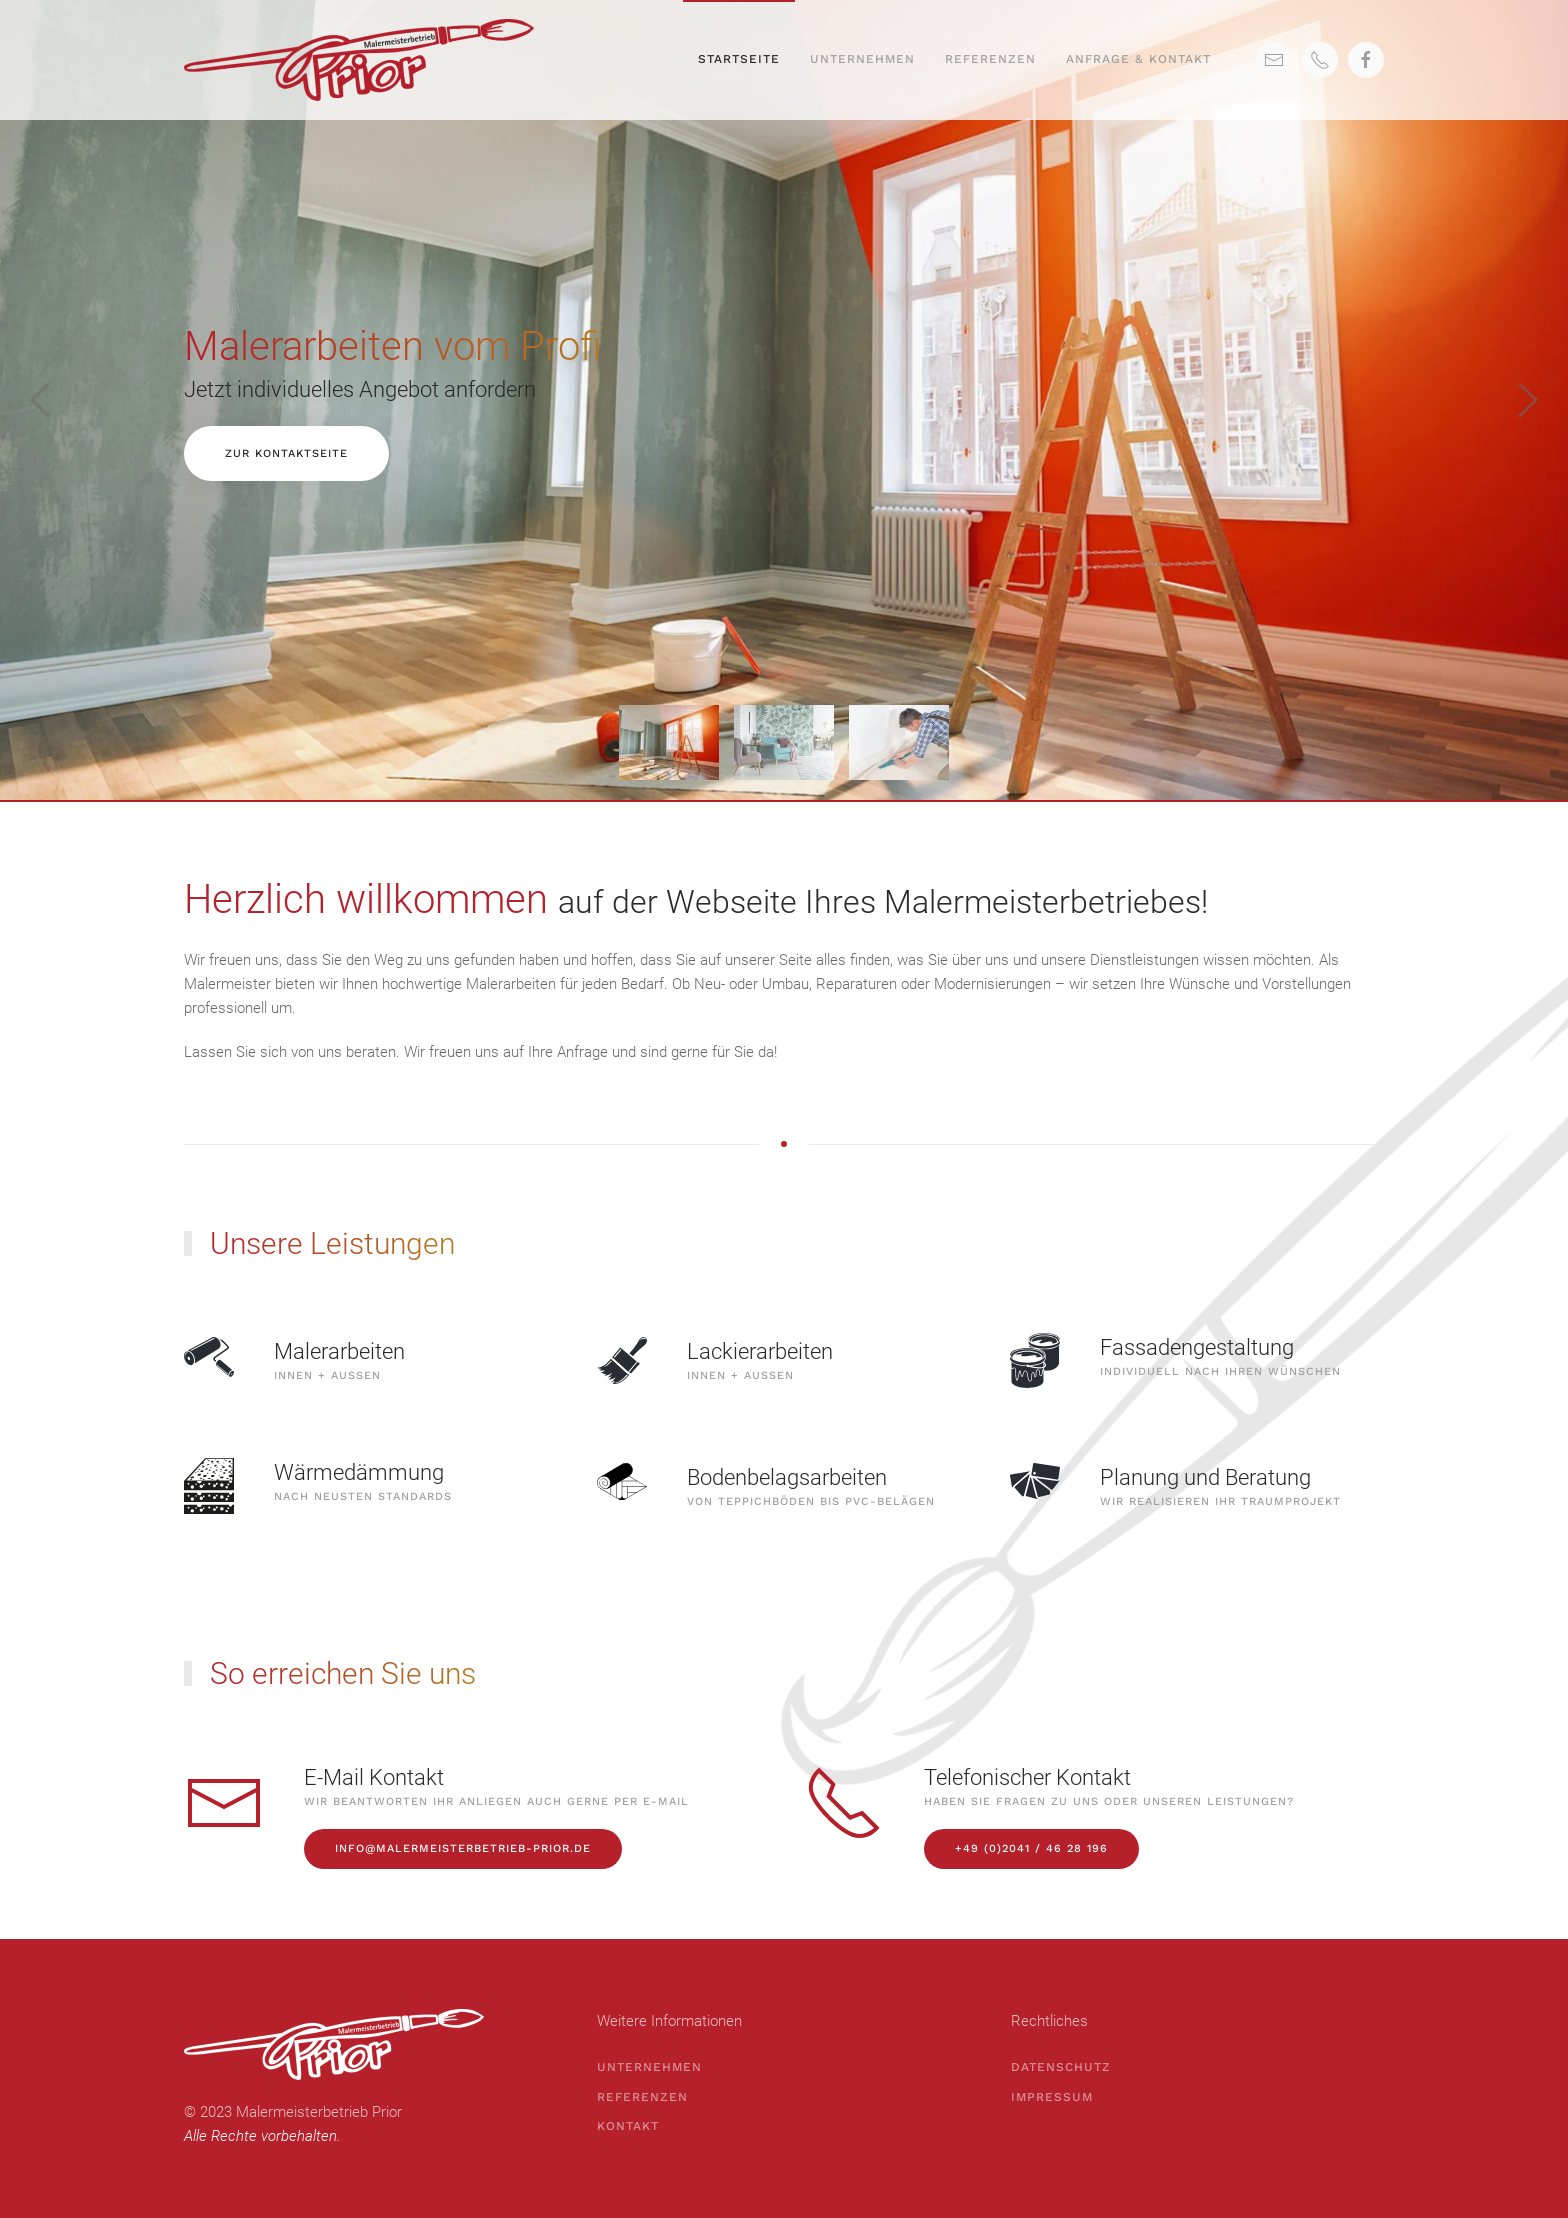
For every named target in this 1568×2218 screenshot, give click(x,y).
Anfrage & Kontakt (1138, 59)
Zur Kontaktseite (286, 453)
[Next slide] (1528, 400)
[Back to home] (362, 60)
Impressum (1052, 2097)
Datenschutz (1061, 2067)
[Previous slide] (40, 400)
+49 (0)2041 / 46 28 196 (1031, 1848)
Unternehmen (862, 59)
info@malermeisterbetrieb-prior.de (463, 1848)
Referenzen (990, 59)
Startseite (739, 59)
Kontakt (628, 2126)
